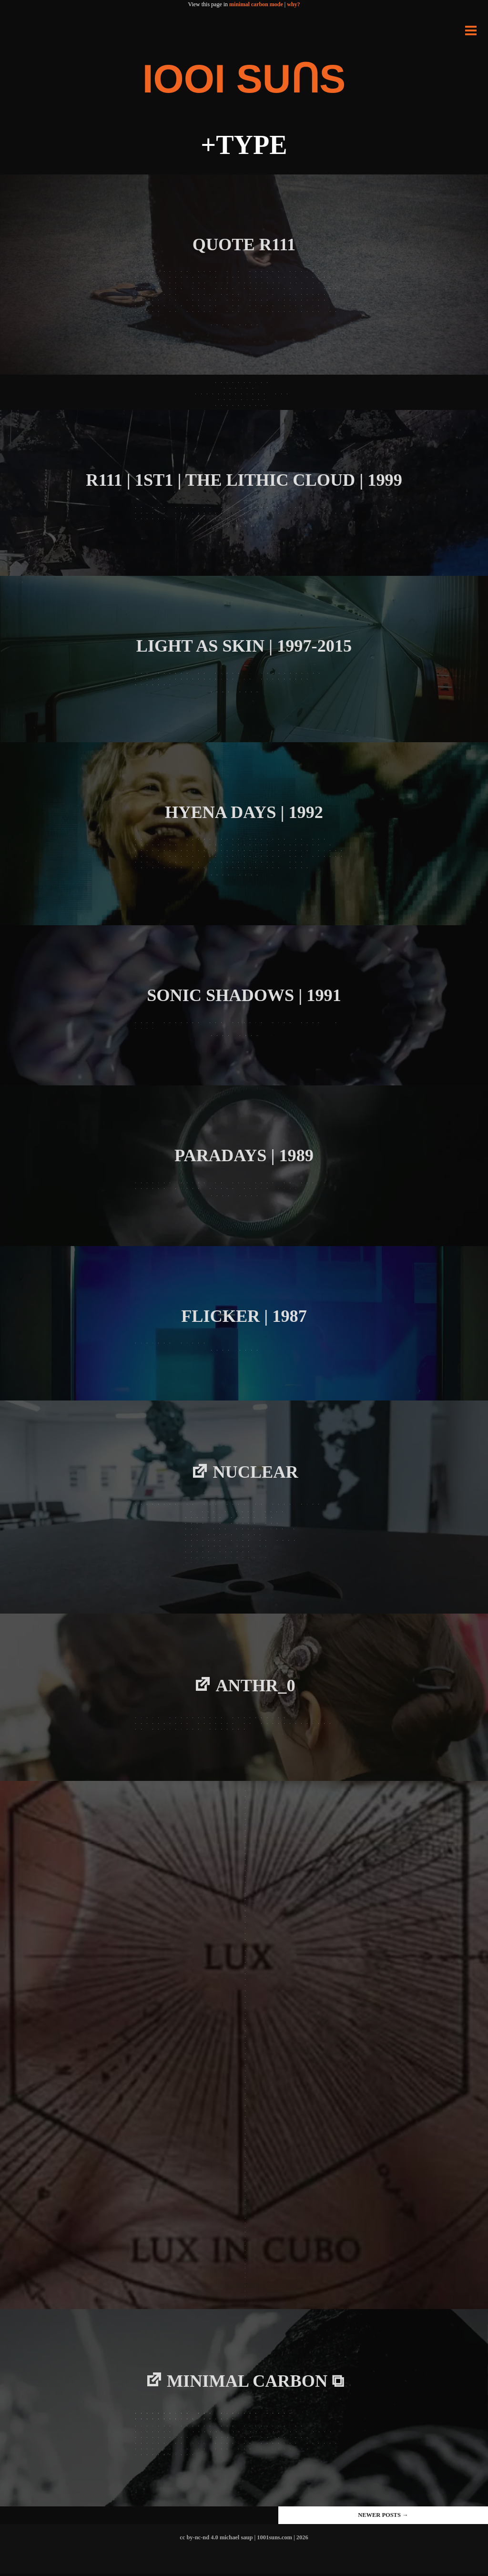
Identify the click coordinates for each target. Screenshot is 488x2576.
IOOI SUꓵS (244, 78)
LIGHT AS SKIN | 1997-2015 (244, 645)
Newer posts (383, 2517)
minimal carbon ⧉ (256, 2383)
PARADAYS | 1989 (244, 1155)
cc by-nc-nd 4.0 (199, 2539)
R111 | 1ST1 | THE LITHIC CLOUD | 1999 (244, 480)
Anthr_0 (256, 1687)
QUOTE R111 (244, 244)
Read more (242, 325)
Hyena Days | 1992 (244, 812)
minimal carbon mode (256, 4)
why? (293, 4)
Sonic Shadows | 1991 (244, 995)
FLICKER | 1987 (244, 1316)
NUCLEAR (256, 1472)
